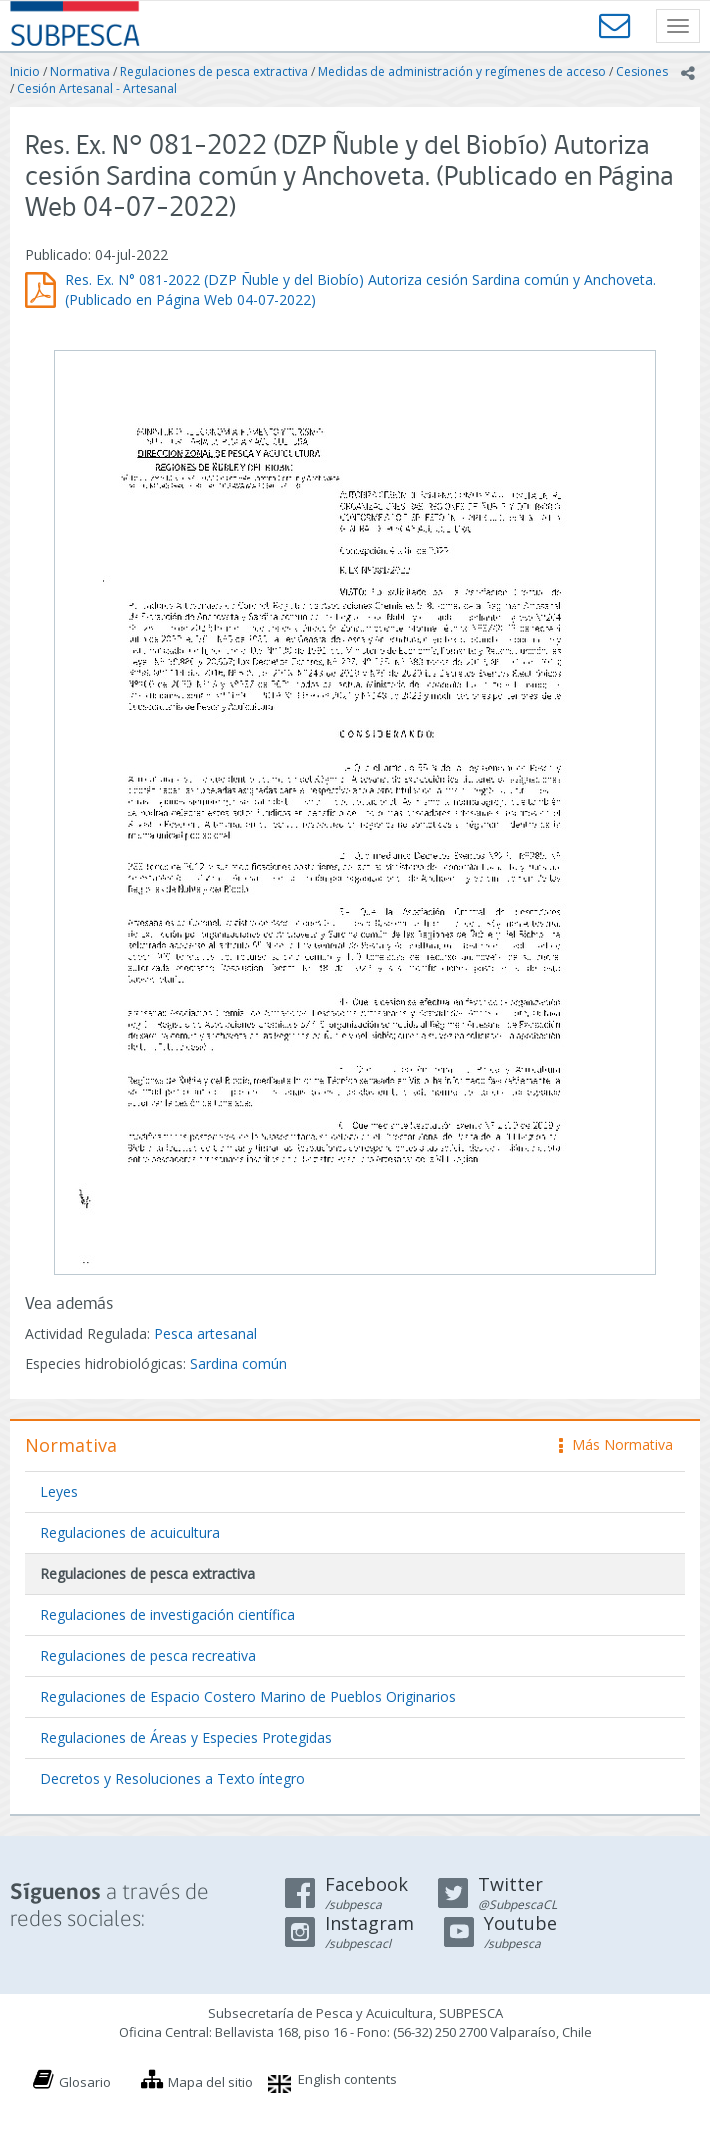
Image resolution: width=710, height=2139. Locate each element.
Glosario (85, 2082)
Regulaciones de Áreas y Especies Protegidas (186, 1737)
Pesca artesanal (205, 1333)
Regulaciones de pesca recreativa (148, 1655)
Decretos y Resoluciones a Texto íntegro (172, 1778)
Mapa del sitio (210, 2082)
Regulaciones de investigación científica (167, 1614)
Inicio (25, 71)
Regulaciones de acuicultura (130, 1532)
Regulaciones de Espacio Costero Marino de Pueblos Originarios (248, 1696)
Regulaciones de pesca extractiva (214, 71)
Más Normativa (616, 1444)
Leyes (59, 1491)
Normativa (80, 71)
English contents (347, 2079)
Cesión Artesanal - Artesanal (97, 88)
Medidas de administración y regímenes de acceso (462, 71)
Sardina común (238, 1363)
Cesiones (642, 71)
